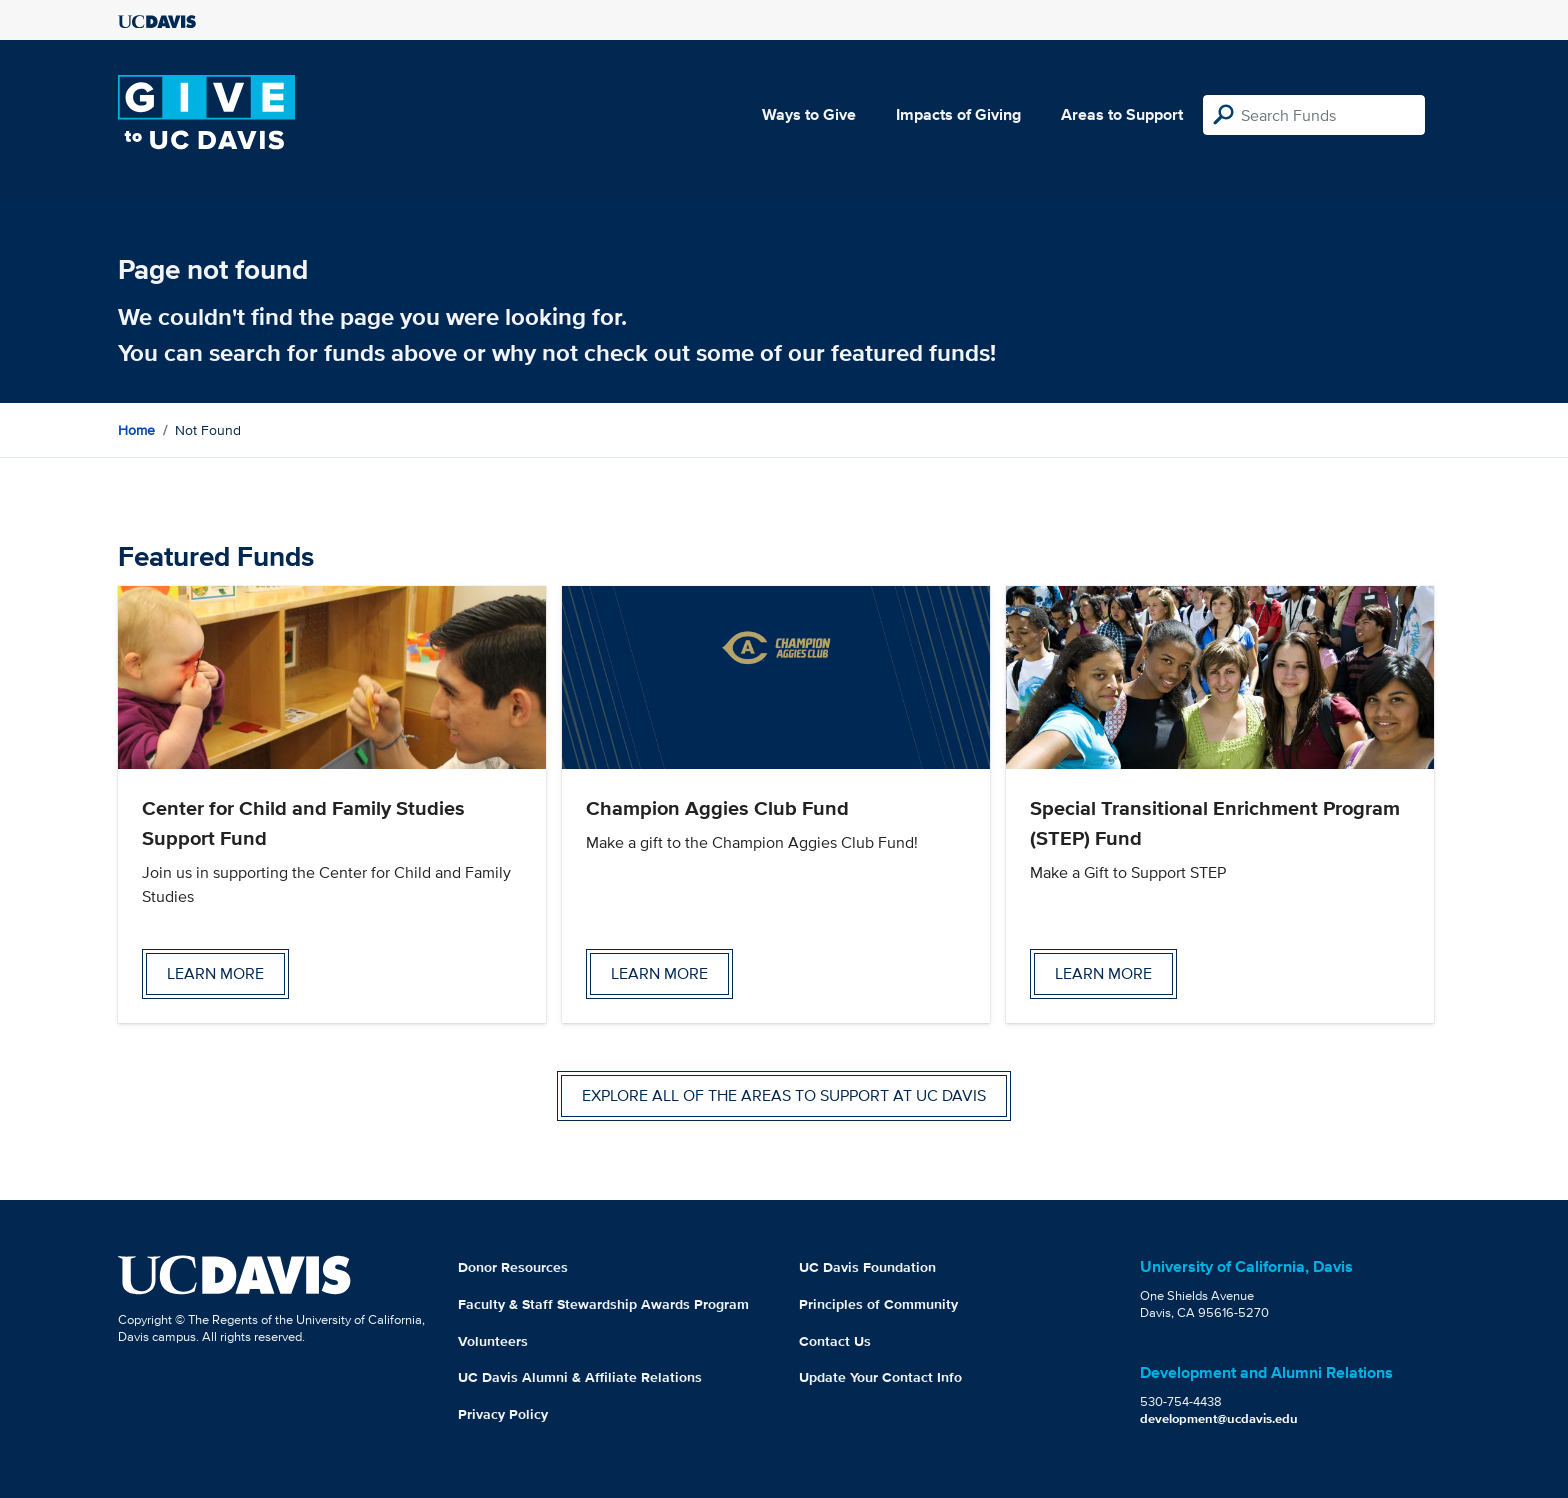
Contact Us (835, 1341)
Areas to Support (1122, 114)
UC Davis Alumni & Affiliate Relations (580, 1377)
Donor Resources (513, 1267)
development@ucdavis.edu (1219, 1418)
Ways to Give (809, 114)
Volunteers (493, 1341)
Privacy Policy (503, 1414)
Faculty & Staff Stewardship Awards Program (603, 1304)
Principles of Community (878, 1304)
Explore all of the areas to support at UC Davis (784, 1095)
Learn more (215, 973)
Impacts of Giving (958, 114)
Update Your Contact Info (880, 1377)
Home (136, 430)
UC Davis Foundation (867, 1267)
